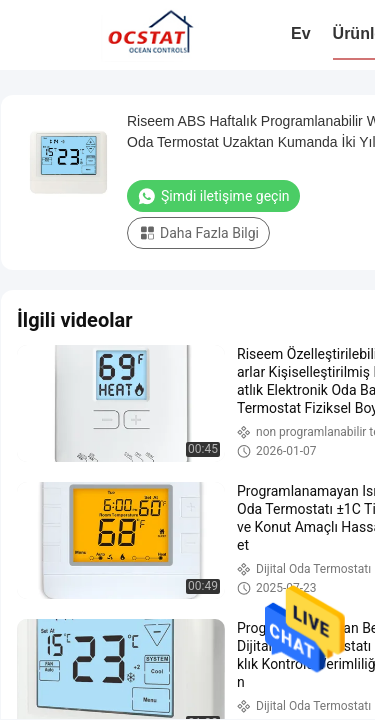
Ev (301, 33)
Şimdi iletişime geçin (213, 196)
